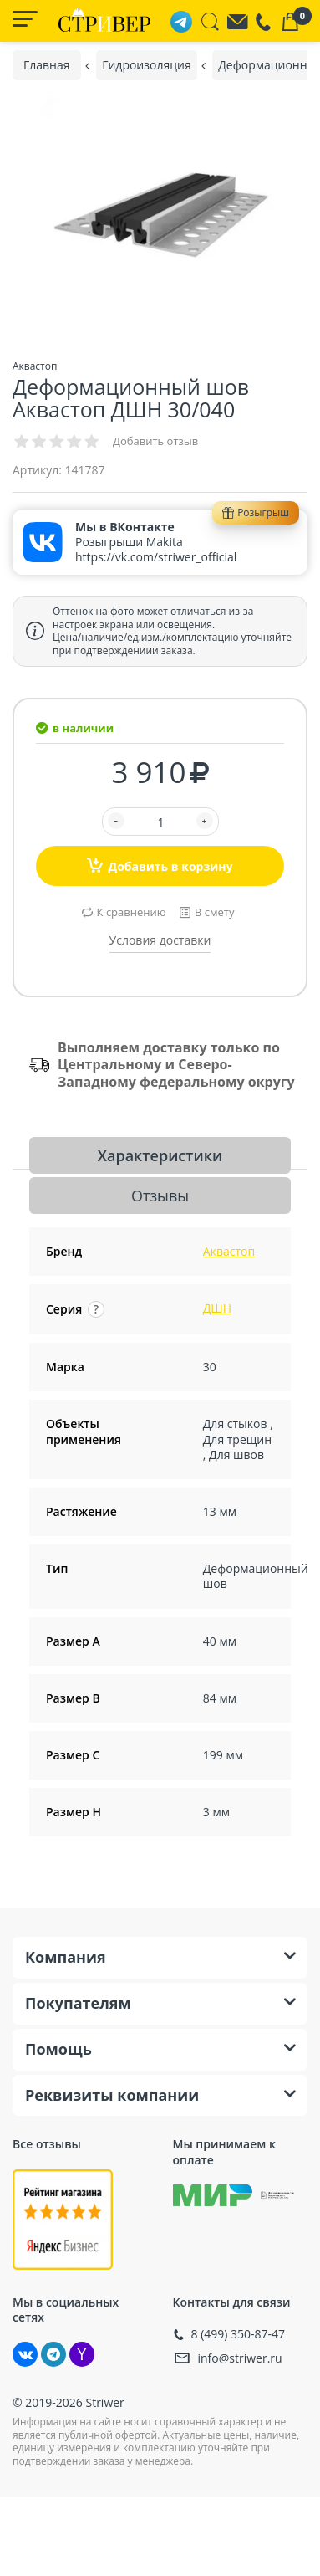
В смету (214, 911)
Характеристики (160, 1155)
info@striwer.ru (240, 2358)
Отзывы (160, 1196)
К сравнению (131, 911)
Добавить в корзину (159, 865)
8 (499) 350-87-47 (238, 2334)
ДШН (217, 1308)
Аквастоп (229, 1251)
